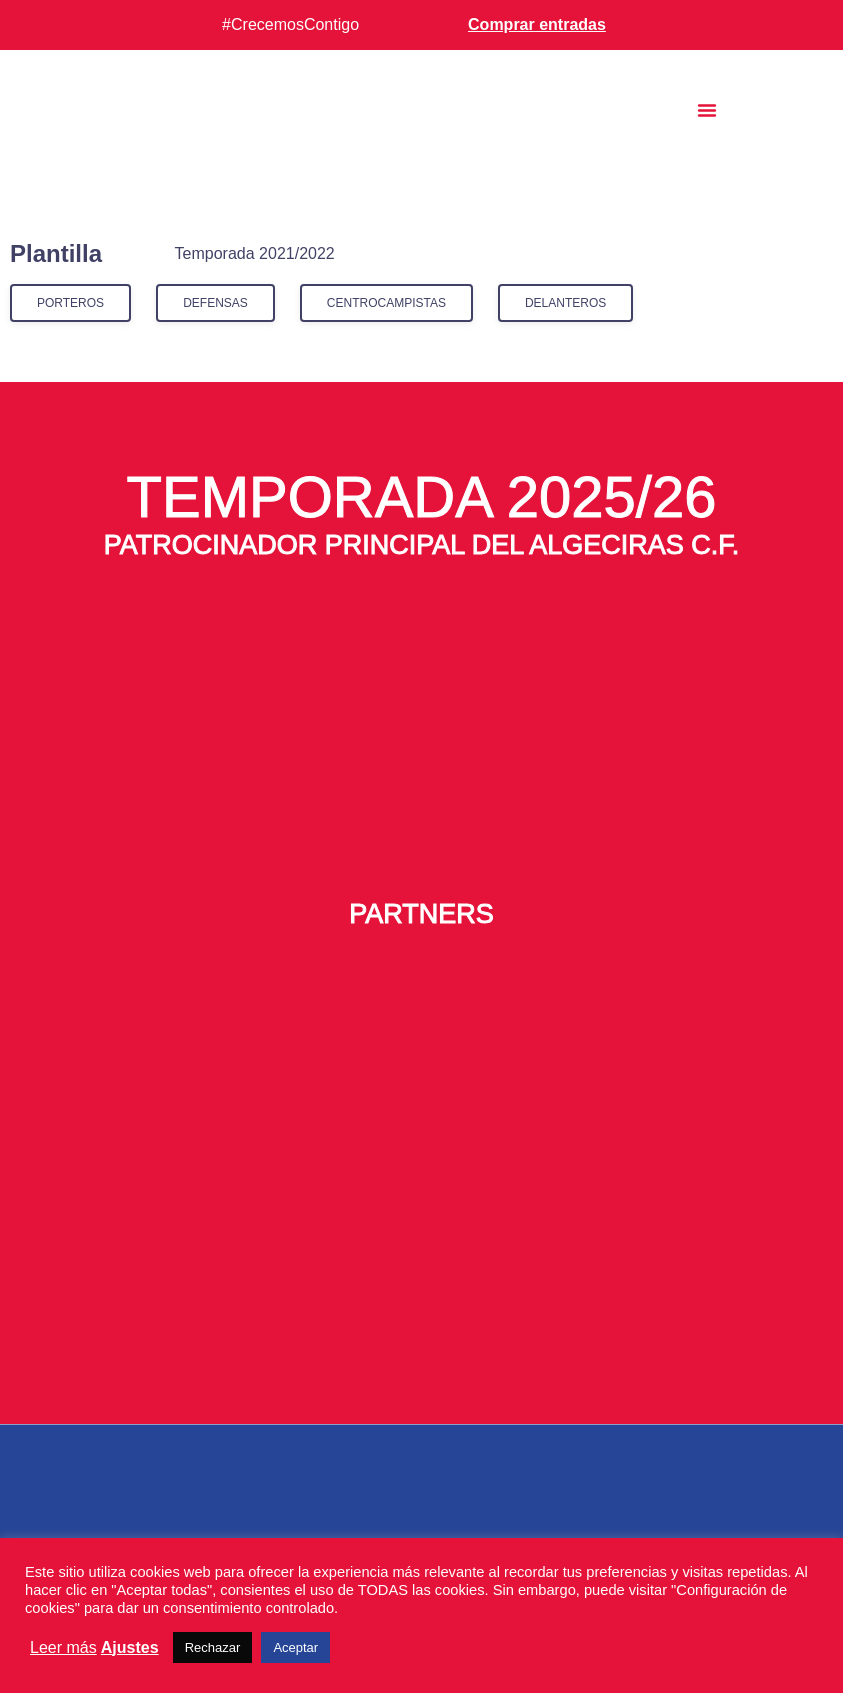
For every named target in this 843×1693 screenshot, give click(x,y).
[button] (707, 110)
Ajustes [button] (130, 1647)
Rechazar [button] (213, 1647)
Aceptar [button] (295, 1647)
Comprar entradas (537, 24)
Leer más (63, 1647)
